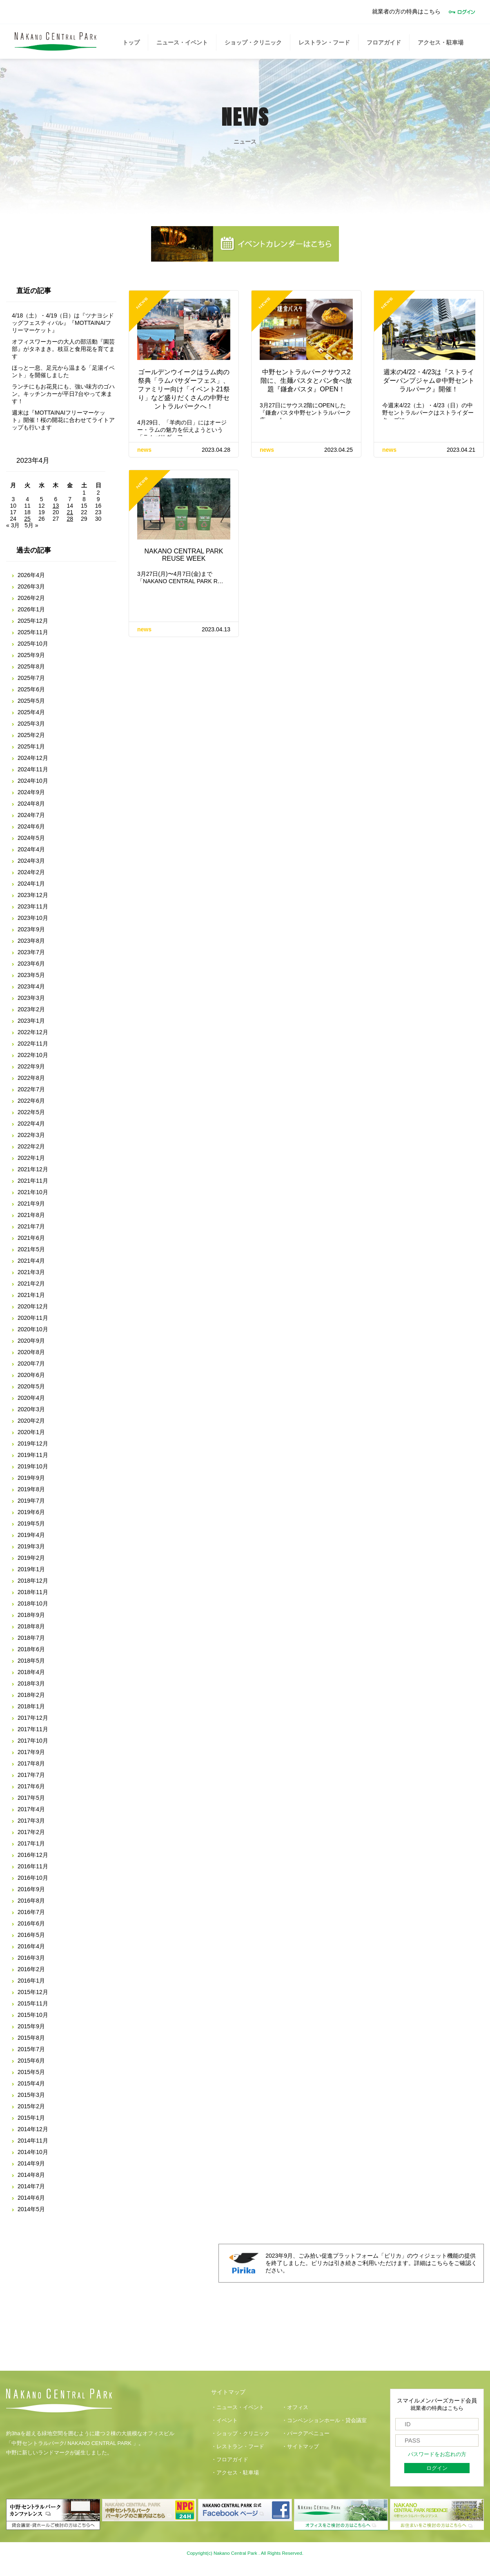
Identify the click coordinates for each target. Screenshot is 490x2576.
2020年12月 (33, 1306)
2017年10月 (33, 1740)
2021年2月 (31, 1283)
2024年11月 (33, 769)
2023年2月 (31, 1009)
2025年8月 (31, 666)
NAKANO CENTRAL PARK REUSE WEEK (184, 555)
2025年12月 (33, 620)
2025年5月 (31, 700)
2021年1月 (31, 1295)
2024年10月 (33, 780)
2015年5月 (31, 2072)
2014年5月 (31, 2209)
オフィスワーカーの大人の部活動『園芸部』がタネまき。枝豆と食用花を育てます (63, 349)
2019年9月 (31, 1478)
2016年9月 (31, 1889)
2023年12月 (33, 895)
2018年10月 (33, 1603)
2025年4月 (31, 712)
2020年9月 (31, 1340)
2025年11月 (33, 632)
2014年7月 (31, 2186)
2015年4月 (31, 2083)
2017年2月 (31, 1832)
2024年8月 (31, 803)
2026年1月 (31, 609)
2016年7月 (31, 1912)
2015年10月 (33, 2015)
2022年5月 (31, 1112)
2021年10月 (33, 1192)
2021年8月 (31, 1215)
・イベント (224, 2420)
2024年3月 (31, 860)
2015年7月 (31, 2049)
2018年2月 (31, 1695)
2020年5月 (31, 1386)
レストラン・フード (324, 42)
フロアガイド (384, 42)
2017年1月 (31, 1843)
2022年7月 (31, 1089)
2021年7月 (31, 1226)
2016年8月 (31, 1900)
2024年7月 (31, 815)
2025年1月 (31, 746)
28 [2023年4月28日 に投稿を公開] (70, 518)
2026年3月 (31, 586)
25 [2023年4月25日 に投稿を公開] (27, 518)
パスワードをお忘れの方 (437, 2454)
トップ (131, 42)
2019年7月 (31, 1500)
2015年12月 (33, 1992)
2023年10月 (33, 918)
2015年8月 (31, 2037)
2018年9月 (31, 1615)
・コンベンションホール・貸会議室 (324, 2420)
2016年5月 (31, 1935)
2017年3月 (31, 1820)
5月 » (31, 525)
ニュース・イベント (182, 42)
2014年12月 (33, 2129)
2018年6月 (31, 1649)
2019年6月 (31, 1512)
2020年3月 (31, 1409)
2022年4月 (31, 1123)
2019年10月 (33, 1466)
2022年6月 (31, 1100)
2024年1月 (31, 883)
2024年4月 (31, 849)
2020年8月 (31, 1352)
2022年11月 (33, 1043)
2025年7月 (31, 678)
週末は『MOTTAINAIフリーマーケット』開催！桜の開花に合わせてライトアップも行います (63, 420)
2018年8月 (31, 1626)
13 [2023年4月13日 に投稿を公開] (56, 505)
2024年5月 (31, 838)
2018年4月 (31, 1672)
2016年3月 (31, 1957)
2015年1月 (31, 2117)
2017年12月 (33, 1717)
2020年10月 (33, 1329)
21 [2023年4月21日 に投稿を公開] (70, 512)
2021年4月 (31, 1260)
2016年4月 (31, 1946)
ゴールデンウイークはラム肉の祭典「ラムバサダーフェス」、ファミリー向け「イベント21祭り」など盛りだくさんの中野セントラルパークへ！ (184, 389)
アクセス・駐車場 (440, 42)
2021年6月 (31, 1238)
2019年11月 (33, 1455)
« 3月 (13, 525)
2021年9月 (31, 1203)
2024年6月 (31, 826)
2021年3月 (31, 1272)
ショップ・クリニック (253, 42)
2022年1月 (31, 1158)
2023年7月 (31, 952)
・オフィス (295, 2407)
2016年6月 (31, 1923)
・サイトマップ (300, 2446)
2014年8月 (31, 2175)
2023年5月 (31, 975)
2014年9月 (31, 2163)
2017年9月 (31, 1752)
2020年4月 (31, 1398)
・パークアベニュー (306, 2433)
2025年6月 (31, 689)
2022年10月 (33, 1055)
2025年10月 (33, 643)
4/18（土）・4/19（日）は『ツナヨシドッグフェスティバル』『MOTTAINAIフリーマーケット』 (63, 322)
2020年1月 (31, 1432)
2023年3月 (31, 998)
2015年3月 (31, 2095)
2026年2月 (31, 598)
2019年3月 (31, 1546)
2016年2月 (31, 1969)
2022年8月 (31, 1078)
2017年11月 (33, 1729)
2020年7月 (31, 1363)
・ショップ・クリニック (240, 2433)
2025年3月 (31, 723)
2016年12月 (33, 1855)
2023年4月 (31, 986)
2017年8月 (31, 1763)
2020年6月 (31, 1375)
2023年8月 (31, 940)
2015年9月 (31, 2026)
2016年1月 (31, 1980)
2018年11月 (33, 1592)
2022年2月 (31, 1146)
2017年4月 (31, 1809)
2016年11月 (33, 1866)
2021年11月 (33, 1180)
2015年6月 (31, 2060)
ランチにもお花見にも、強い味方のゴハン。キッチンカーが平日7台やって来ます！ (63, 393)
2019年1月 (31, 1569)
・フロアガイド (229, 2460)
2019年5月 (31, 1523)
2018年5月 (31, 1660)
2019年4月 (31, 1535)
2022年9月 (31, 1066)
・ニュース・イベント (237, 2407)
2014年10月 (33, 2152)
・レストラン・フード (237, 2446)
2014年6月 (31, 2197)
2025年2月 (31, 735)
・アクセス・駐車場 (235, 2473)
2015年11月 (33, 2003)
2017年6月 (31, 1786)
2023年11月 (33, 906)
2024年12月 (33, 758)
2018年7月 (31, 1637)
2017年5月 (31, 1797)
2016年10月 (33, 1877)
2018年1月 (31, 1706)
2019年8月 (31, 1489)
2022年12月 (33, 1032)
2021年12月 (33, 1169)
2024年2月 (31, 872)
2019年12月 (33, 1443)
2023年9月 (31, 929)
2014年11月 (33, 2140)
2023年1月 (31, 1020)
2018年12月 (33, 1580)
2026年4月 (31, 575)
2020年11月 (33, 1318)
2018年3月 (31, 1683)
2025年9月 (31, 655)
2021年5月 (31, 1249)
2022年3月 (31, 1135)
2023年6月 (31, 963)
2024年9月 (31, 792)
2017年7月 (31, 1775)
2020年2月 (31, 1420)
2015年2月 (31, 2106)
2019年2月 (31, 1557)
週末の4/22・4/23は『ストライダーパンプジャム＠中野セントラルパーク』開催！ (428, 381)
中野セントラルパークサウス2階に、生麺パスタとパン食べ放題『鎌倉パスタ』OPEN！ (306, 381)
